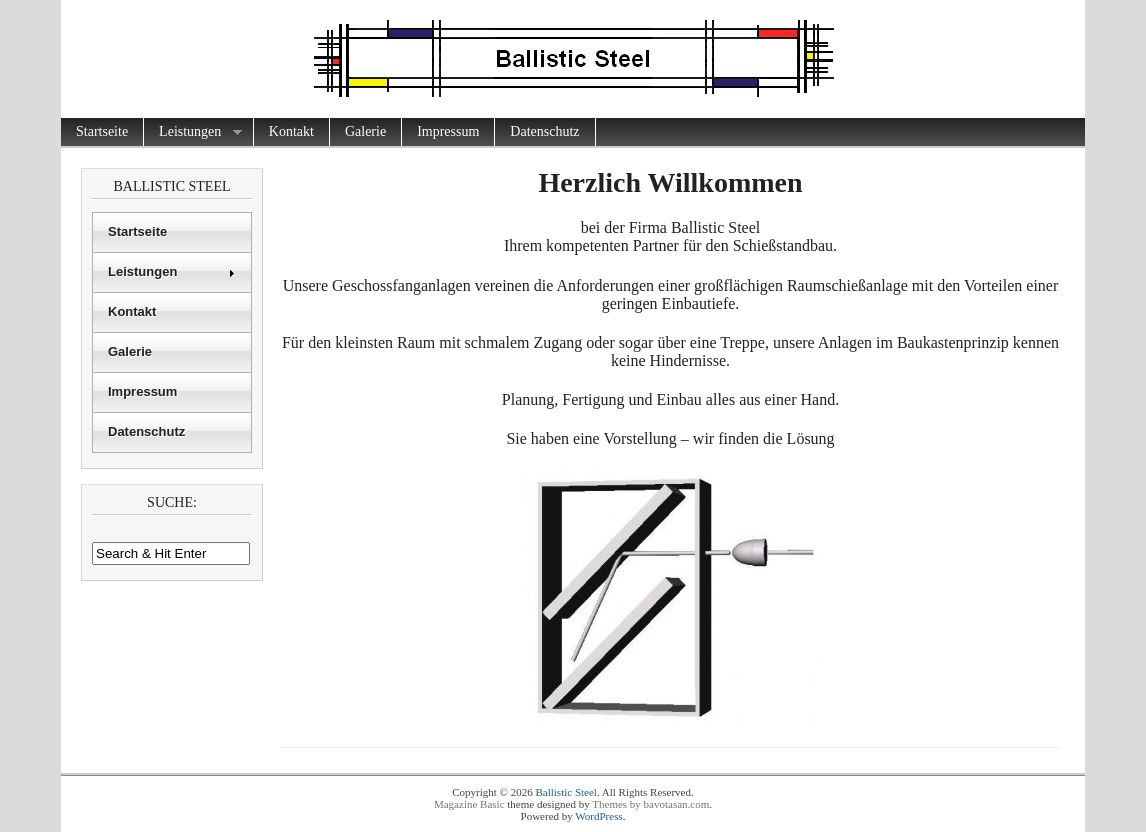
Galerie (365, 131)
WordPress (598, 816)
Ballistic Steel (565, 792)
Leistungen (193, 132)
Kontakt (291, 131)
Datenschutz (544, 131)
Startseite (102, 131)
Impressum (448, 131)
